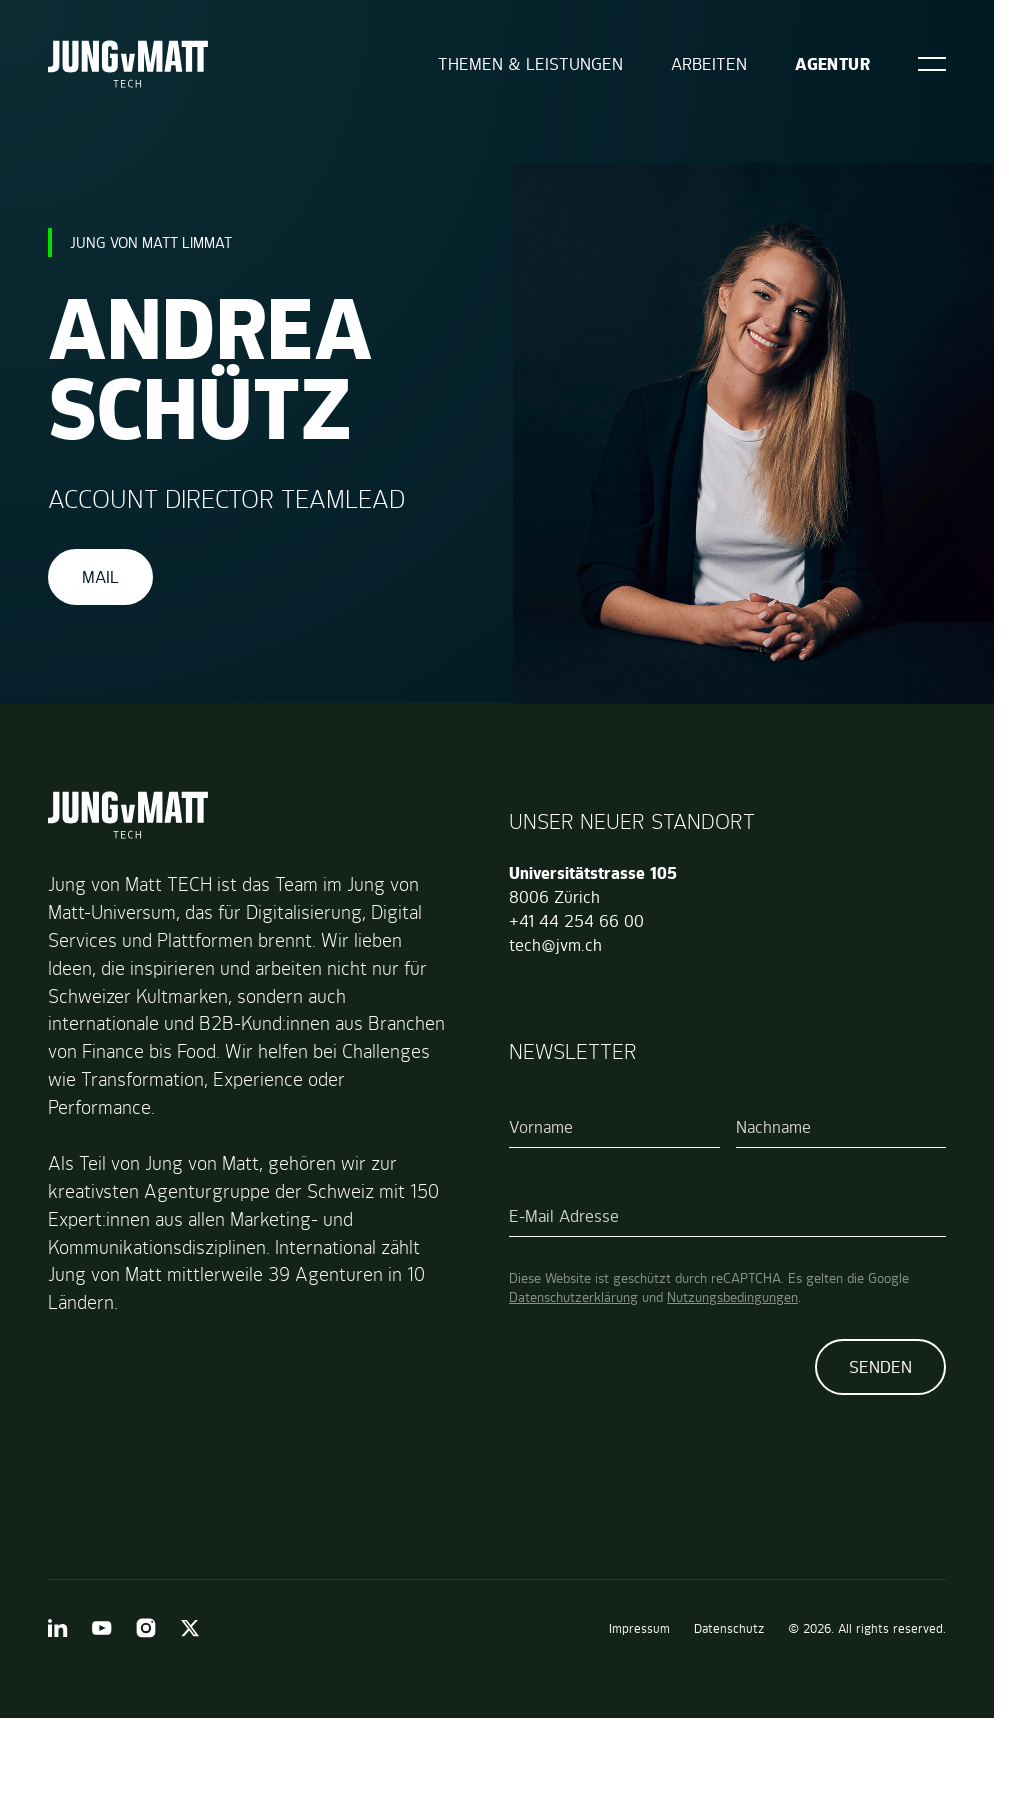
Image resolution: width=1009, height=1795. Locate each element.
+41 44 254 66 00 (576, 921)
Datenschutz (729, 1628)
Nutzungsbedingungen (732, 1297)
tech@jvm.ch (555, 945)
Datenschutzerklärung (573, 1297)
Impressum (639, 1628)
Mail (100, 577)
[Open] (932, 64)
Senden (880, 1367)
